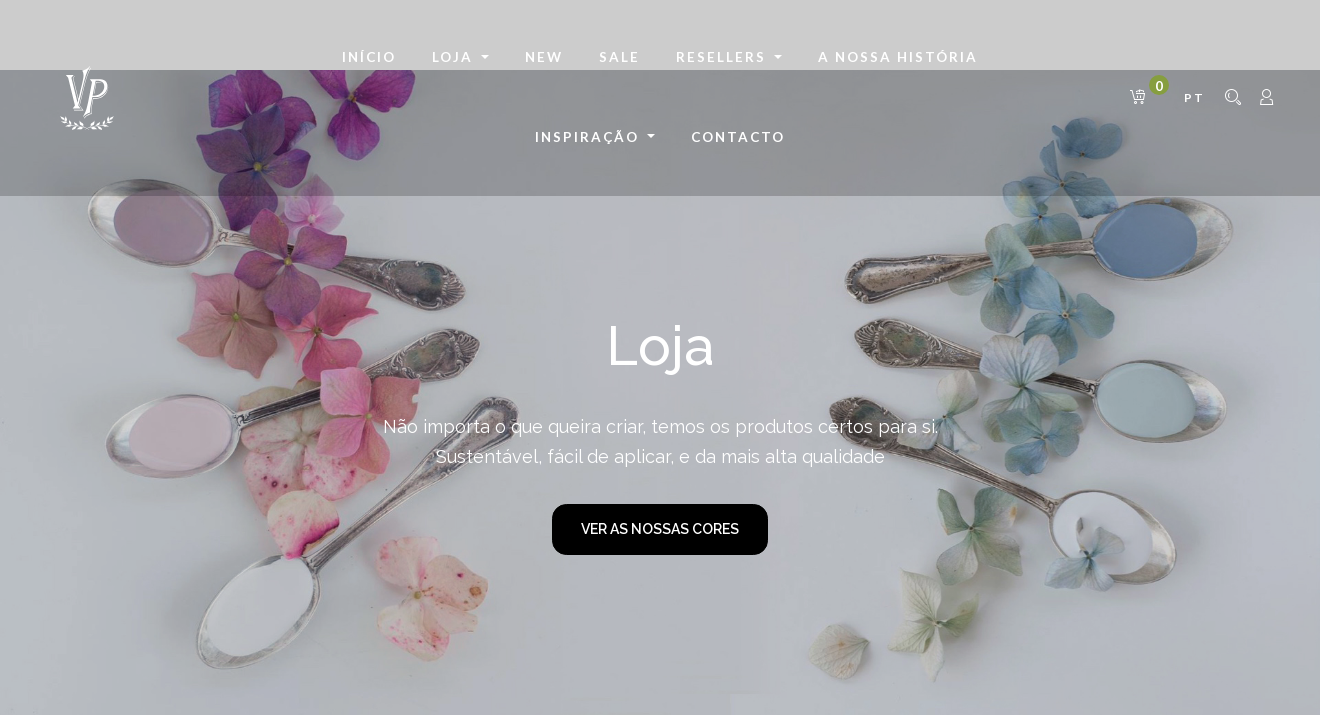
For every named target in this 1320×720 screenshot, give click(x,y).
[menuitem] (369, 58)
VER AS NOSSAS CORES (660, 529)
